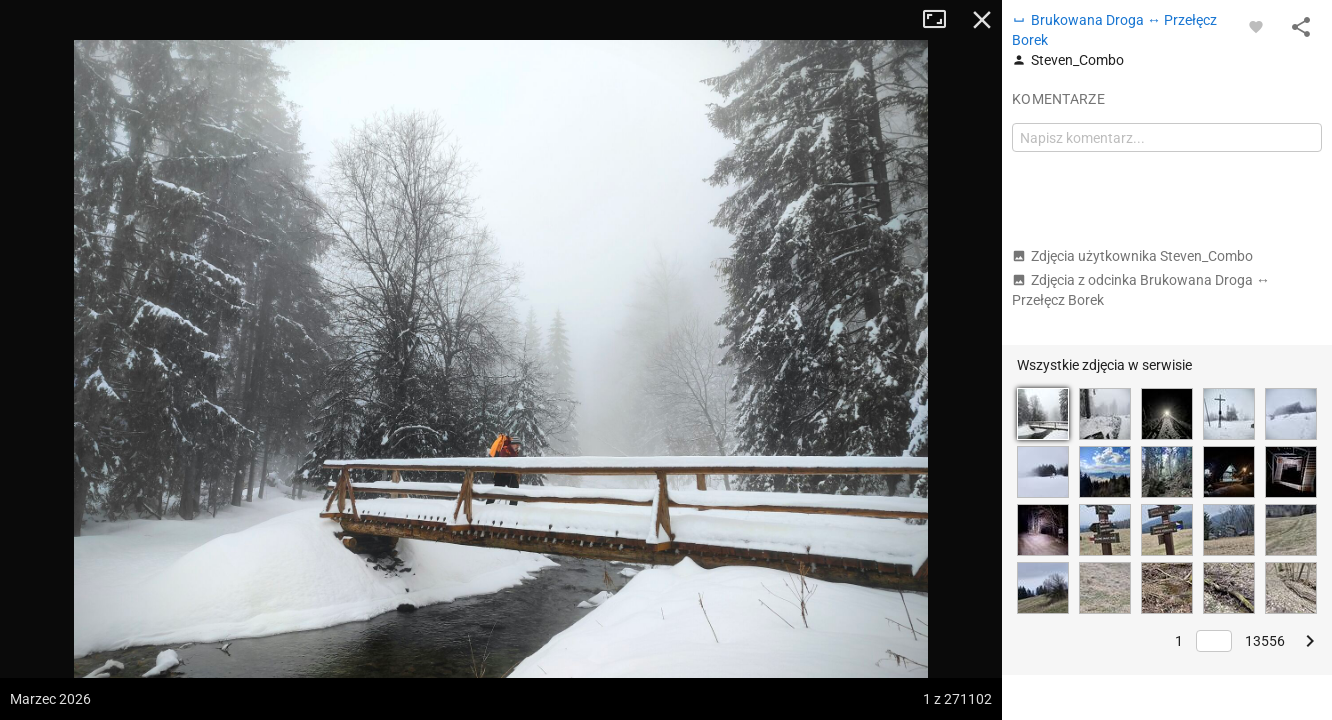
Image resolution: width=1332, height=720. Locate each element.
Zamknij (982, 20)
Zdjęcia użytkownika (1132, 256)
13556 (1265, 641)
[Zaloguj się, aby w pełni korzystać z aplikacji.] (1256, 26)
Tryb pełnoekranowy (942, 20)
